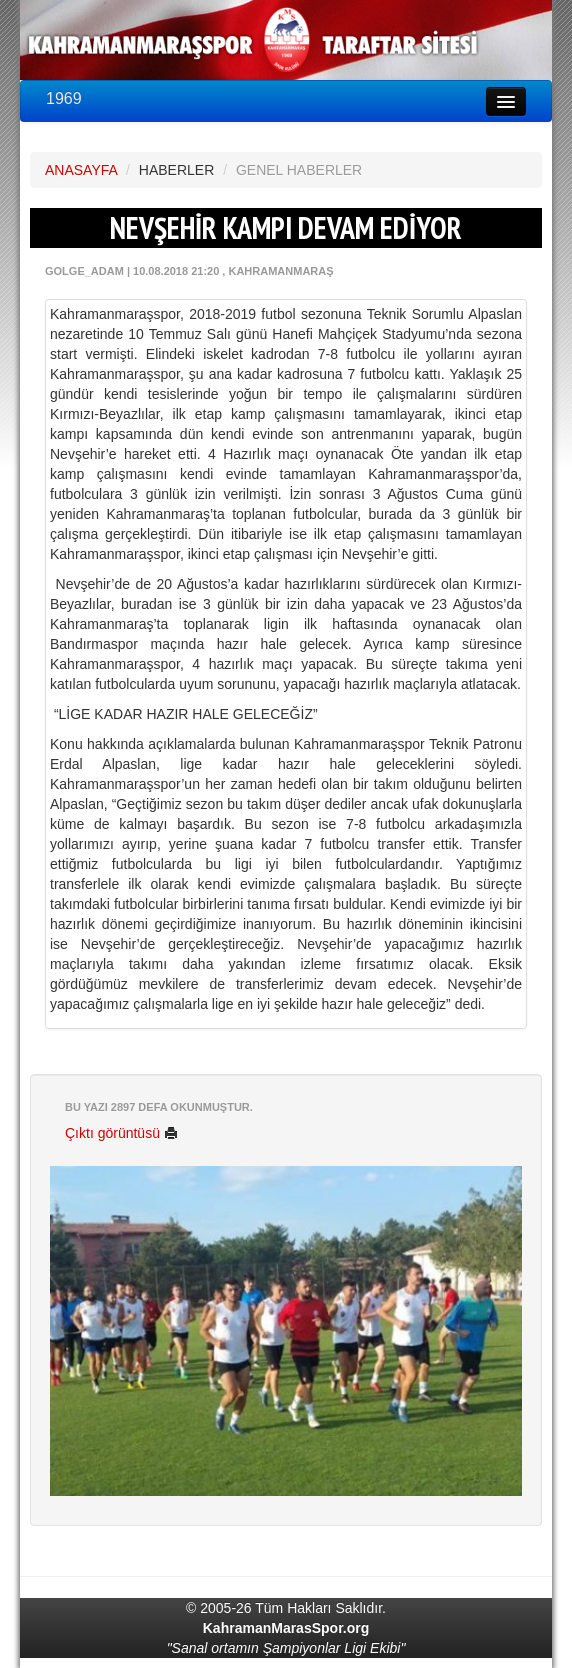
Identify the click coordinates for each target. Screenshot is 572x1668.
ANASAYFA (81, 170)
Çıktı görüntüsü (121, 1133)
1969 (64, 98)
